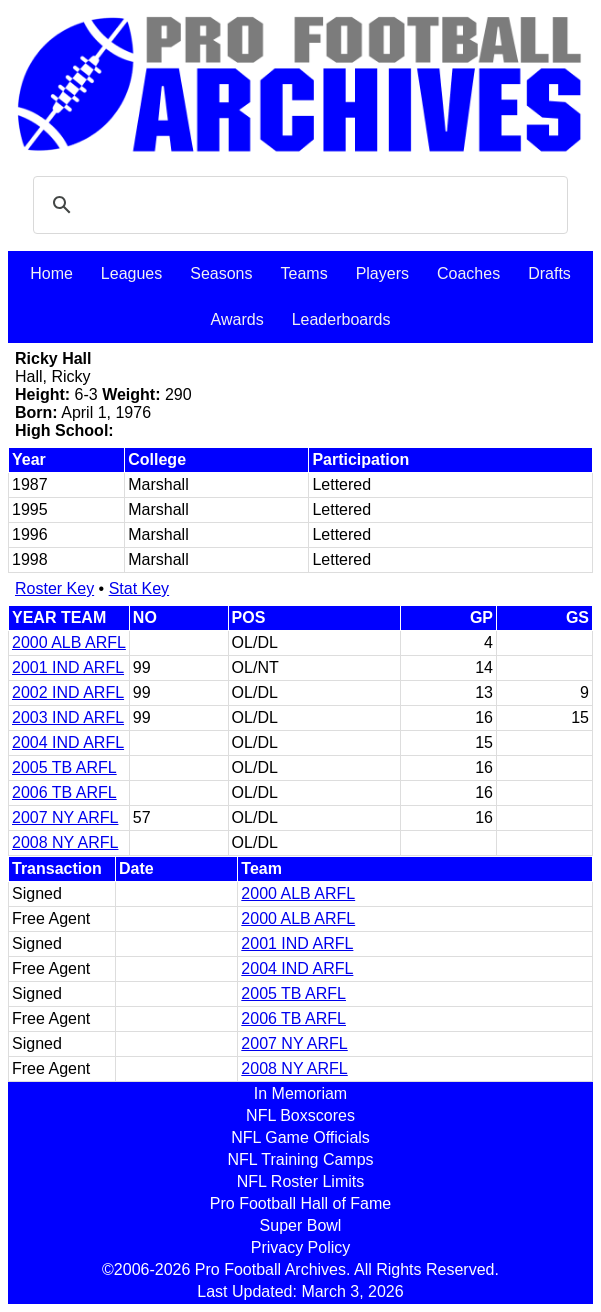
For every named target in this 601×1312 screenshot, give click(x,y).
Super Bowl (301, 1225)
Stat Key (139, 588)
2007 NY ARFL (65, 817)
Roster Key (54, 588)
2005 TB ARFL (64, 767)
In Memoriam (300, 1093)
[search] (297, 205)
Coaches (468, 273)
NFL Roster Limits (300, 1181)
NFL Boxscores (300, 1115)
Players (382, 273)
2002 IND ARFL (68, 692)
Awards (237, 319)
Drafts (549, 273)
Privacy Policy (301, 1247)
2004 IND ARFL (68, 742)
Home (51, 273)
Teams (304, 273)
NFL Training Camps (300, 1159)
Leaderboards (341, 319)
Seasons (221, 273)
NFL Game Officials (300, 1137)
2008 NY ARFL (65, 842)
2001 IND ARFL (68, 667)
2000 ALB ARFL (69, 642)
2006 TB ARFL (64, 792)
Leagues (131, 273)
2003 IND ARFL (68, 717)
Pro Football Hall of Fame (300, 1203)
